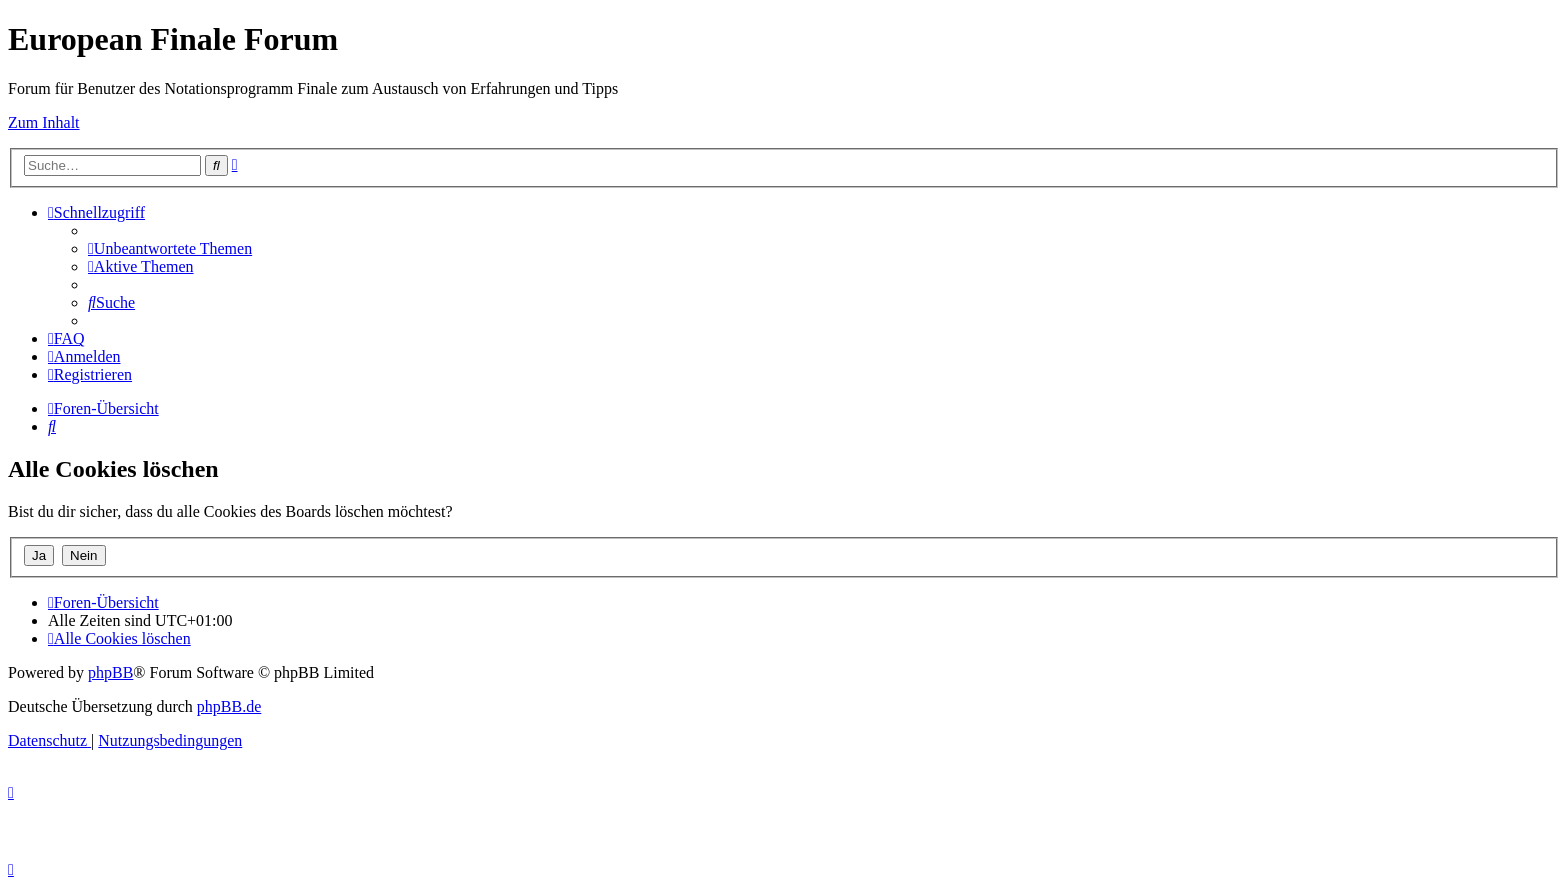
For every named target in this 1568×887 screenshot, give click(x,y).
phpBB (110, 672)
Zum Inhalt (44, 122)
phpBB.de (229, 706)
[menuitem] (170, 248)
